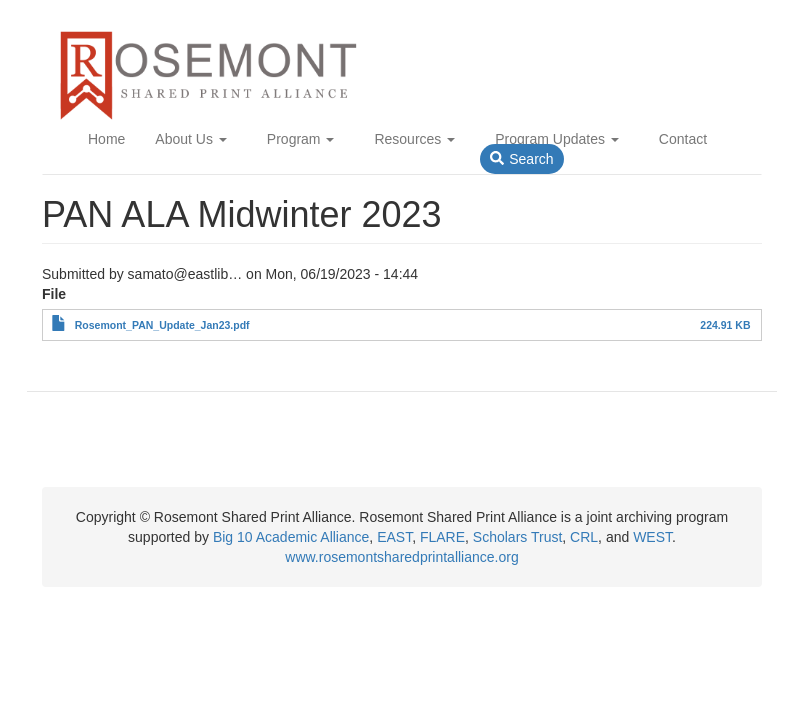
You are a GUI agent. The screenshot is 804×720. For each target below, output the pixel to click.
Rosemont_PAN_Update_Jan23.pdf (162, 325)
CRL (584, 537)
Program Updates (557, 139)
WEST (652, 537)
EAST (394, 537)
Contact (683, 139)
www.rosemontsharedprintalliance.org (401, 557)
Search (521, 159)
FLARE (442, 537)
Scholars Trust (517, 537)
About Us (190, 139)
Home (106, 139)
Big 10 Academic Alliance (291, 537)
